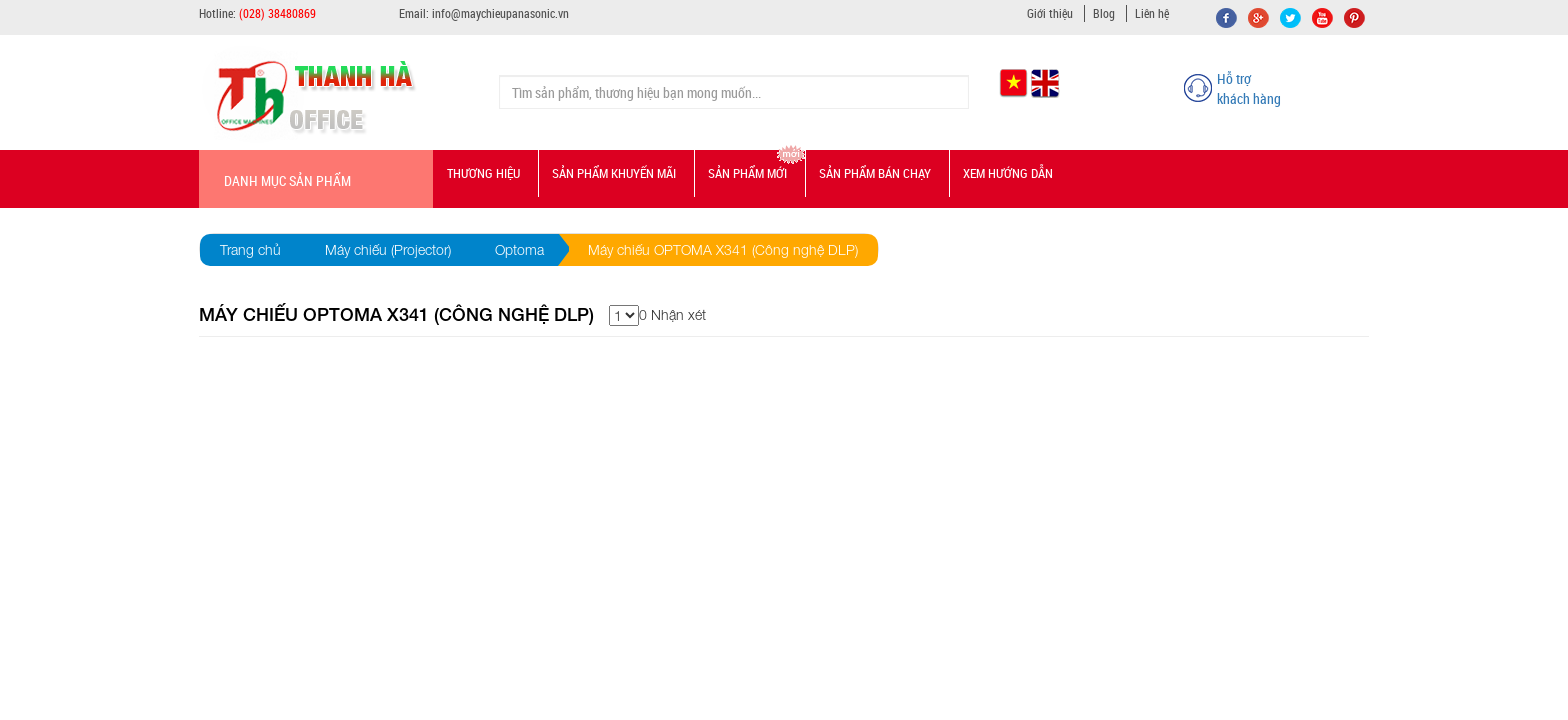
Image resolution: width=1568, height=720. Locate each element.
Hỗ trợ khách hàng (1249, 88)
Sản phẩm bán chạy (875, 173)
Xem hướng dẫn (1008, 173)
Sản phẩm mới (747, 173)
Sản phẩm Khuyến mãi (614, 173)
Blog (1104, 13)
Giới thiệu (1050, 13)
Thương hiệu (483, 173)
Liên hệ (1152, 13)
